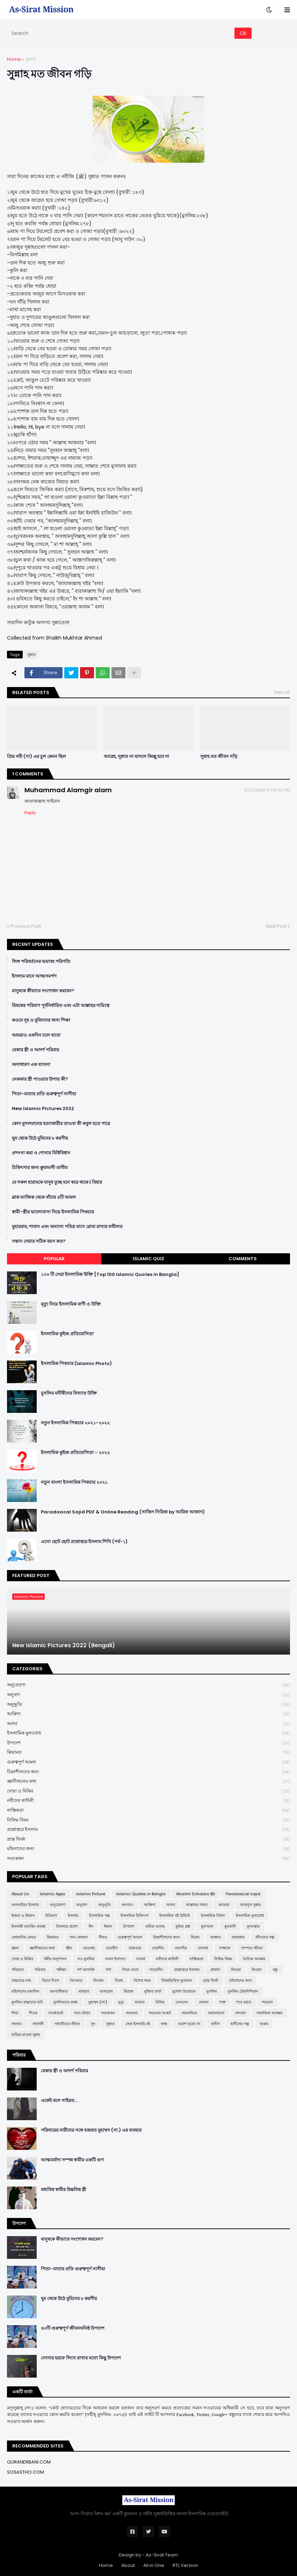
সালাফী (38, 2024)
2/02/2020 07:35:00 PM (267, 790)
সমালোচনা (216, 2013)
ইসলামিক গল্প (99, 1915)
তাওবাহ (89, 1948)
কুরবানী (230, 1926)
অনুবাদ (148, 1695)
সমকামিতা (189, 2013)
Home (14, 59)
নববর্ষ (140, 1959)
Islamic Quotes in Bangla (141, 1894)
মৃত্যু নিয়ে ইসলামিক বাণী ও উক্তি (71, 1304)
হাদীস (215, 2024)
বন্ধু (275, 1969)
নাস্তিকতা (148, 1810)
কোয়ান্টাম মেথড (24, 1937)
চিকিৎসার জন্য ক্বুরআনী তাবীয (39, 1168)
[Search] (121, 33)
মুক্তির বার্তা (152, 1991)
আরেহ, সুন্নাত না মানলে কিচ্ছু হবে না (136, 756)
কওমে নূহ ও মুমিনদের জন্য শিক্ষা (41, 1020)
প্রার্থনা (215, 1969)
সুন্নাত (30, 59)
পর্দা (108, 1969)
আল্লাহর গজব (197, 1904)
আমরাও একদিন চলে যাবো (36, 1035)
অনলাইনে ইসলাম (25, 1904)
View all (282, 692)
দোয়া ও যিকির (148, 1791)
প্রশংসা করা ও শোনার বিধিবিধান (41, 1153)
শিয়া (15, 2013)
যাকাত (140, 2002)
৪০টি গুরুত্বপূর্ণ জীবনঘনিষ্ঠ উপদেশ (72, 2328)
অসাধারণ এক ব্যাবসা (31, 1064)
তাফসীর (181, 1948)
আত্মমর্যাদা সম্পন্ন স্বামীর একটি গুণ (72, 2160)
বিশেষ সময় (142, 1980)
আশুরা (223, 1904)
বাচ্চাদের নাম (21, 1980)
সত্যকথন (148, 1858)
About (128, 2565)
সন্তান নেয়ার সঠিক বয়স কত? (39, 1241)
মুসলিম (212, 1991)
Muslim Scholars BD (195, 1894)
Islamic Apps (52, 1894)
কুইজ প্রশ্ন (182, 1926)
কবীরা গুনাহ (155, 1926)
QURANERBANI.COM (29, 2462)
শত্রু (222, 2002)
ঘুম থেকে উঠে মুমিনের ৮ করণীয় (40, 1138)
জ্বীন (69, 1948)
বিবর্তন (98, 1980)
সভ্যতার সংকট (159, 2013)
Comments (243, 1258)
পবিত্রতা (18, 1969)
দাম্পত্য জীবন (252, 1948)
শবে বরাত (243, 2002)
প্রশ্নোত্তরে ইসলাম (148, 1829)
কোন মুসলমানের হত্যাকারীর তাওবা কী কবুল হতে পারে (61, 1124)
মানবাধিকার (59, 1991)
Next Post (276, 926)
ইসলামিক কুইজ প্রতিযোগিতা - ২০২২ (75, 1453)
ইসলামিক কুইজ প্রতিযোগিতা (67, 1334)
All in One (153, 2565)
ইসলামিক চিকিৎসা (134, 1915)
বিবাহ (119, 1980)
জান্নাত (215, 1937)
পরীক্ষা (61, 1969)
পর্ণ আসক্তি (86, 1969)
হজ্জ (164, 2024)
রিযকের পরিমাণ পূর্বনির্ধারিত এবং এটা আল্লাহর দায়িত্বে (60, 1005)
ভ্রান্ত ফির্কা (148, 1839)
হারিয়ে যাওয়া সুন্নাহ (26, 2034)
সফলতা (132, 2013)
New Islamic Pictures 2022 (43, 1108)
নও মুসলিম (86, 1959)
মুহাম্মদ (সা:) (97, 2002)
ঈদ (91, 1926)
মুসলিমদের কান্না (65, 2002)
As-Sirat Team (162, 2555)
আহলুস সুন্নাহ (250, 1904)
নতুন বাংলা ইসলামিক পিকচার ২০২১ (74, 1482)
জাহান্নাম (238, 1937)
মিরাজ (128, 1991)
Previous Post (25, 926)
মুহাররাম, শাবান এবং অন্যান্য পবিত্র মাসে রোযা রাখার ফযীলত (67, 1227)
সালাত (17, 2024)
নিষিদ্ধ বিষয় (148, 1820)
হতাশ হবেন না (189, 2024)
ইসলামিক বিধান (213, 1915)
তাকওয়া (135, 1948)
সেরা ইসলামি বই (137, 2024)
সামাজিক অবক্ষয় (269, 2013)
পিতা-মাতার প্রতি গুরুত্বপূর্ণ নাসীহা (44, 1094)
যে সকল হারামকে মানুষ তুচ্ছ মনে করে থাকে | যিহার (57, 1182)
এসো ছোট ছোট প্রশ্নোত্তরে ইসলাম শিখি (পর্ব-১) (84, 1542)
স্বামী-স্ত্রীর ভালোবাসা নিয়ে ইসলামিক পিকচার (53, 1212)
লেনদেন (181, 2002)
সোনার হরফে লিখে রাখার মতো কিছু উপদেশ (81, 2358)
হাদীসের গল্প (240, 2024)
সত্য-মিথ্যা (82, 2013)
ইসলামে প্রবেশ (67, 1926)
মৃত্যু (121, 2002)
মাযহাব (84, 1991)
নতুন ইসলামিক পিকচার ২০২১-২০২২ (75, 1423)
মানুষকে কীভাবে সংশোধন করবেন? (43, 991)
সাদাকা (240, 2013)
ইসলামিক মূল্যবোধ (148, 1733)
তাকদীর (158, 1948)
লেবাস (204, 2002)
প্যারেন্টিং (156, 1969)
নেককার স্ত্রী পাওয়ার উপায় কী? (40, 1079)
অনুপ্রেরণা (148, 1685)
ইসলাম (73, 1915)
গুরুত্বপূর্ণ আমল (148, 1762)
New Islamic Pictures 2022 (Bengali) (63, 1645)
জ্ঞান (15, 1948)
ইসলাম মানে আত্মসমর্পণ (34, 976)
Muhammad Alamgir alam (68, 790)
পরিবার (40, 1969)
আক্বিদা (148, 1714)
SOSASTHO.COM (25, 2472)
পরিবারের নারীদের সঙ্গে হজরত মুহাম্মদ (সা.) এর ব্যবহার (91, 2130)
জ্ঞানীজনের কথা (148, 1781)
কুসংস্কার (253, 1926)
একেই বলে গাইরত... (59, 2100)
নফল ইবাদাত (115, 1959)
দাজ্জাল (224, 1948)
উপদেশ (148, 1743)
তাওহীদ (112, 1948)
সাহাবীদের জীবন (67, 2024)
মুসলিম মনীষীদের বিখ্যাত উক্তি (69, 1393)
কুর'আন (207, 1926)
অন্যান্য (127, 1904)
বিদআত (76, 1980)
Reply (30, 813)
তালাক (203, 1948)
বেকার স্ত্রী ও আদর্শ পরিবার (35, 1050)
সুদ (93, 2024)
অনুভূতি (148, 1704)
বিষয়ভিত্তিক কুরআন (176, 1980)
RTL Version (185, 2565)
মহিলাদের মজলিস (25, 1991)
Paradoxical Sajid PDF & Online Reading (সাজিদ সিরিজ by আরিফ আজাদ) (123, 1512)
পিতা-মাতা (130, 1969)
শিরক (33, 2013)
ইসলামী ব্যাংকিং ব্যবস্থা (28, 1926)
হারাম (264, 2024)
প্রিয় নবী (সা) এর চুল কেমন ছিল (36, 756)
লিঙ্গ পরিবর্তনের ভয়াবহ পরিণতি (41, 961)
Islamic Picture (90, 1894)
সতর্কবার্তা (55, 2013)
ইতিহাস (51, 1915)
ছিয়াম (195, 1937)
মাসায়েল (106, 1991)
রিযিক (160, 2002)
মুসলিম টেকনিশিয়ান (243, 1991)
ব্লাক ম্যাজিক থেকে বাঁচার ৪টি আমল (44, 1197)
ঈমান (108, 1926)
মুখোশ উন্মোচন (184, 1991)
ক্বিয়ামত (148, 1752)
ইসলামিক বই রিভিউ (174, 1915)
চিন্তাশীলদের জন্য (148, 1772)
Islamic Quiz (148, 1258)
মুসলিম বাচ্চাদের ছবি (27, 2002)
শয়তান (267, 2002)
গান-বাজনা (79, 1937)
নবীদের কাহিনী (148, 1800)
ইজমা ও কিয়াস (23, 1915)
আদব (148, 1724)
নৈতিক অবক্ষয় (254, 1959)
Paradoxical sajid (243, 1894)
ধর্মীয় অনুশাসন (55, 1959)
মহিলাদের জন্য (148, 1849)
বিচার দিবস (50, 1980)
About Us (20, 1894)
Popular (54, 1258)
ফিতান (257, 1969)
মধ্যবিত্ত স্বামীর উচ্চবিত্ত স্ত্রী (63, 2190)
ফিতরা (236, 1969)
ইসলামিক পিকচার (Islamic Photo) (76, 1363)
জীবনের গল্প (264, 1937)
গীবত (103, 1937)
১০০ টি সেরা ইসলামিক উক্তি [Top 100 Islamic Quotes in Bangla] (110, 1274)
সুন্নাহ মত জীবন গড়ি (218, 756)
